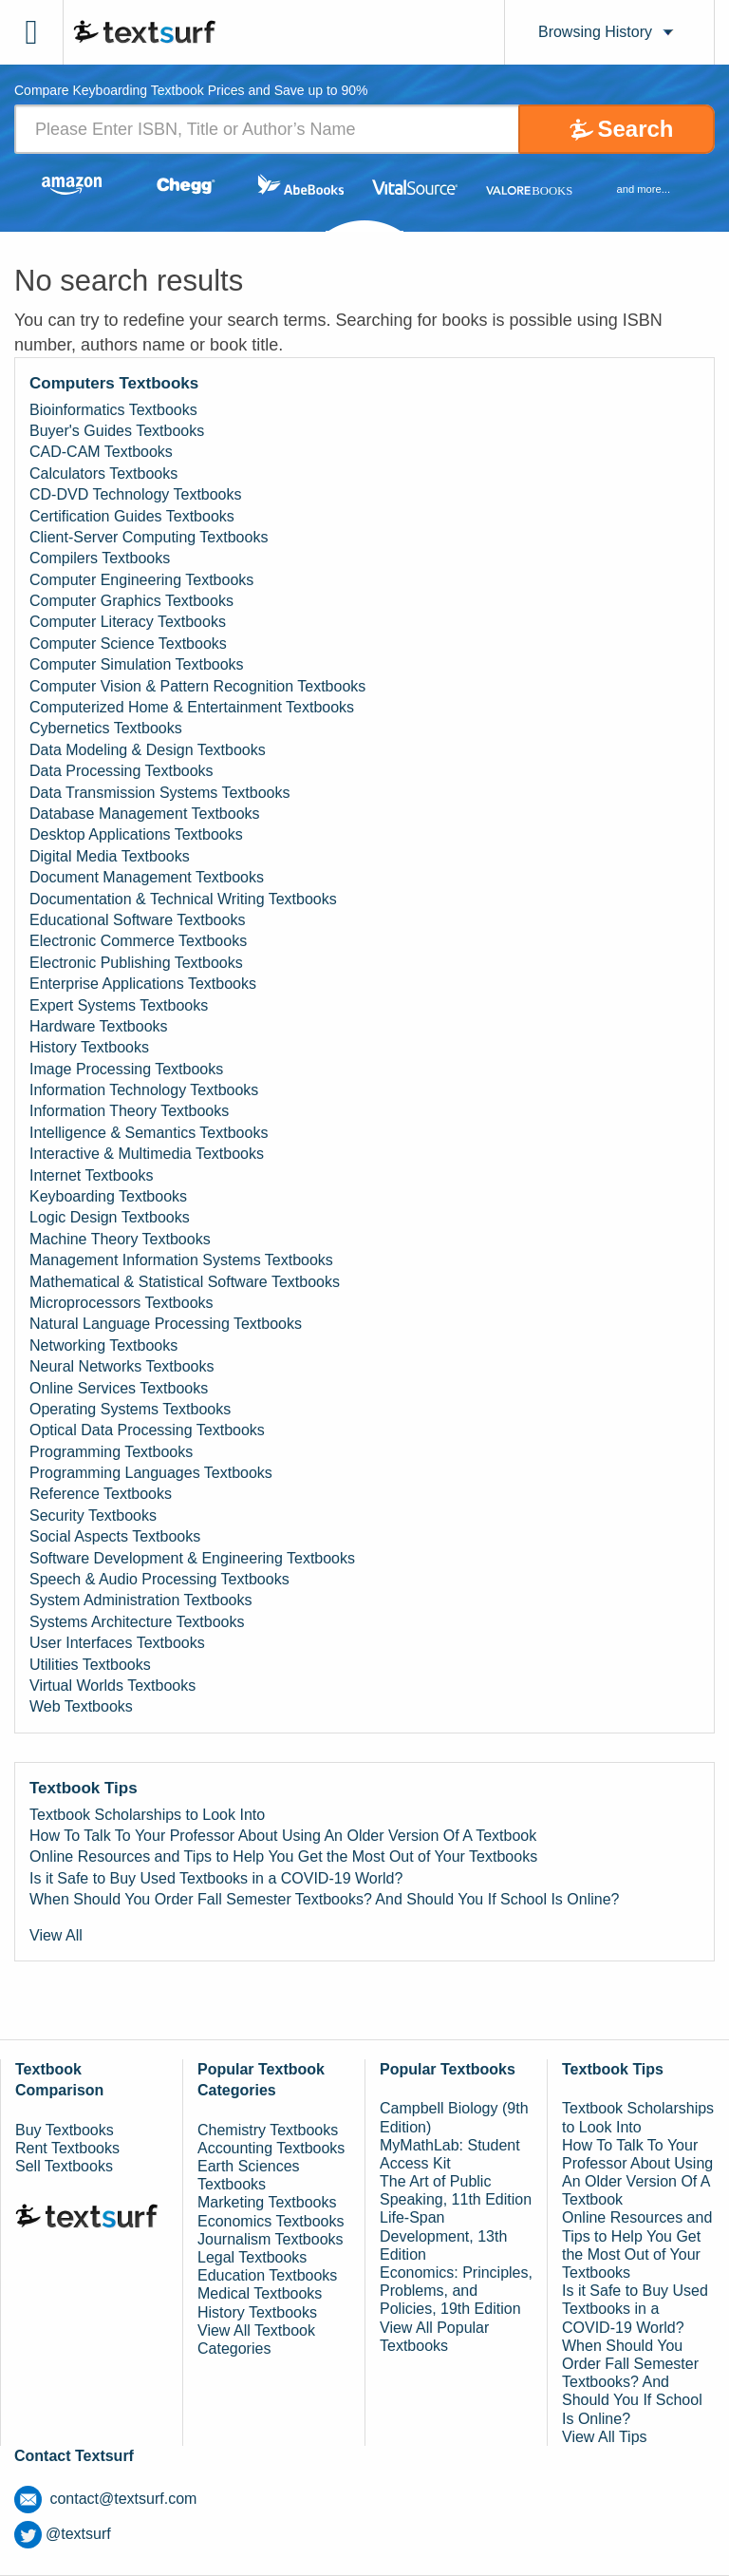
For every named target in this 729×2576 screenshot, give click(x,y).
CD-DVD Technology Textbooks (135, 494)
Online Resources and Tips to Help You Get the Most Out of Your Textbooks (283, 1856)
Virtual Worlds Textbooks (112, 1685)
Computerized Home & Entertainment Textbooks (191, 707)
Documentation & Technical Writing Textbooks (183, 899)
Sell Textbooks (64, 2166)
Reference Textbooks (100, 1494)
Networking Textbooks (103, 1345)
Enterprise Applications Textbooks (142, 983)
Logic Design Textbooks (109, 1217)
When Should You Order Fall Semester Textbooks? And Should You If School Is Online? (324, 1899)
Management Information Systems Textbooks (181, 1260)
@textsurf (62, 2534)
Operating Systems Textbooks (130, 1409)
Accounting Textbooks (271, 2148)
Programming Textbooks (111, 1452)
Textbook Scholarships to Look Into (147, 1815)
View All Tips (604, 2437)
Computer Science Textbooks (128, 643)
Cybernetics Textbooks (105, 728)
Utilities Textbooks (90, 1665)
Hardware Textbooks (98, 1026)
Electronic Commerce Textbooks (138, 941)
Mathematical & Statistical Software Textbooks (184, 1282)
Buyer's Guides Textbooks (116, 431)
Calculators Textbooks (103, 473)
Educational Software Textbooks (137, 920)
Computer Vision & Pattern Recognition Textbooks (197, 686)
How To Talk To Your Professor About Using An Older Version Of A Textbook (282, 1836)
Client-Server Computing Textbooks (148, 537)
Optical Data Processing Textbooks (147, 1430)
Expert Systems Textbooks (118, 1005)
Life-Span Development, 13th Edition (443, 2235)
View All (56, 1935)
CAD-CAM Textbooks (101, 452)
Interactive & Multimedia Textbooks (146, 1154)
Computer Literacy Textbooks (127, 622)
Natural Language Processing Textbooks (165, 1324)
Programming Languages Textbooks (150, 1473)
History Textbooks (89, 1047)
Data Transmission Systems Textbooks (159, 793)
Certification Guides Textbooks (131, 516)
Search (635, 129)
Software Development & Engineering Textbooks (192, 1558)
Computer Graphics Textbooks (131, 601)
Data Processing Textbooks (121, 771)
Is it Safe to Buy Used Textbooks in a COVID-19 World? (215, 1878)
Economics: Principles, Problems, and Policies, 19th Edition (456, 2290)
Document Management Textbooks (146, 877)
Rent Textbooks (67, 2148)
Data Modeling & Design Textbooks (147, 750)
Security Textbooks (93, 1515)
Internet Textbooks (91, 1175)
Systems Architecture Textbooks (136, 1622)
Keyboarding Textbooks (108, 1196)
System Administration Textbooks (140, 1600)
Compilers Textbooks (99, 558)
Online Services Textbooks (118, 1388)
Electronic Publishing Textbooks (136, 963)
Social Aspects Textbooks (114, 1536)
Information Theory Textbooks (129, 1111)
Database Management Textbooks (144, 813)
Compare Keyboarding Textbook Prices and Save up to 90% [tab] (191, 91)
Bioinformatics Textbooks (113, 410)
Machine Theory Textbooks (120, 1239)
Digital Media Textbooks (109, 856)
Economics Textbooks (270, 2221)
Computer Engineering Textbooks (141, 580)
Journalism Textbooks (270, 2239)
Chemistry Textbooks (267, 2130)
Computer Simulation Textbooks (136, 664)
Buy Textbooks (64, 2130)
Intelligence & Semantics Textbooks (148, 1133)
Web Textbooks (81, 1706)
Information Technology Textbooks (143, 1090)
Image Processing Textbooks (126, 1069)
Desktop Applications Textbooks (136, 834)
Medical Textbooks (259, 2293)
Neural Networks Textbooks (121, 1366)
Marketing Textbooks (266, 2202)
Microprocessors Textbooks (121, 1303)
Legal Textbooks (252, 2257)
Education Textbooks (267, 2275)
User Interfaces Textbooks (117, 1643)
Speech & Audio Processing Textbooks (159, 1579)
